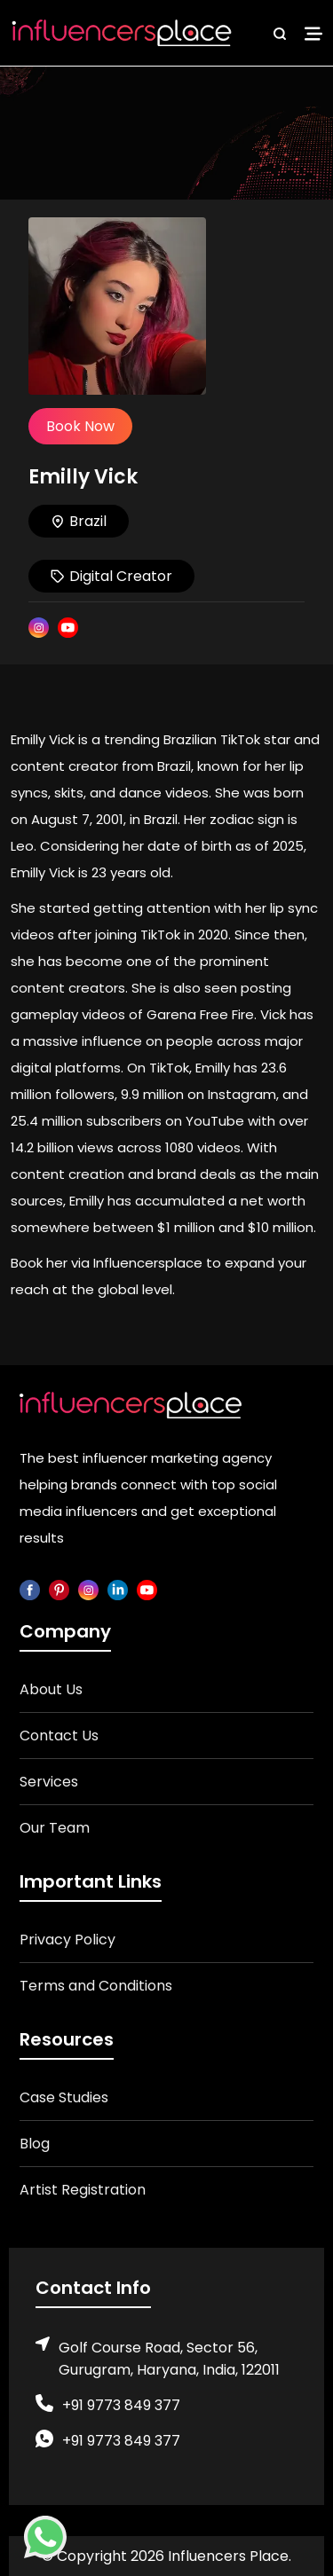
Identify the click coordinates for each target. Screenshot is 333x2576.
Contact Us (59, 1735)
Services (49, 1781)
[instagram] (88, 1589)
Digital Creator (111, 576)
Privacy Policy (67, 1939)
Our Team (55, 1828)
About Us (51, 1689)
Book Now (80, 426)
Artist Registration (83, 2189)
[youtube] (147, 1589)
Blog (35, 2143)
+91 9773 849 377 (121, 2405)
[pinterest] (59, 1589)
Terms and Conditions (96, 1985)
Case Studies (64, 2097)
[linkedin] (117, 1589)
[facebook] (30, 1589)
